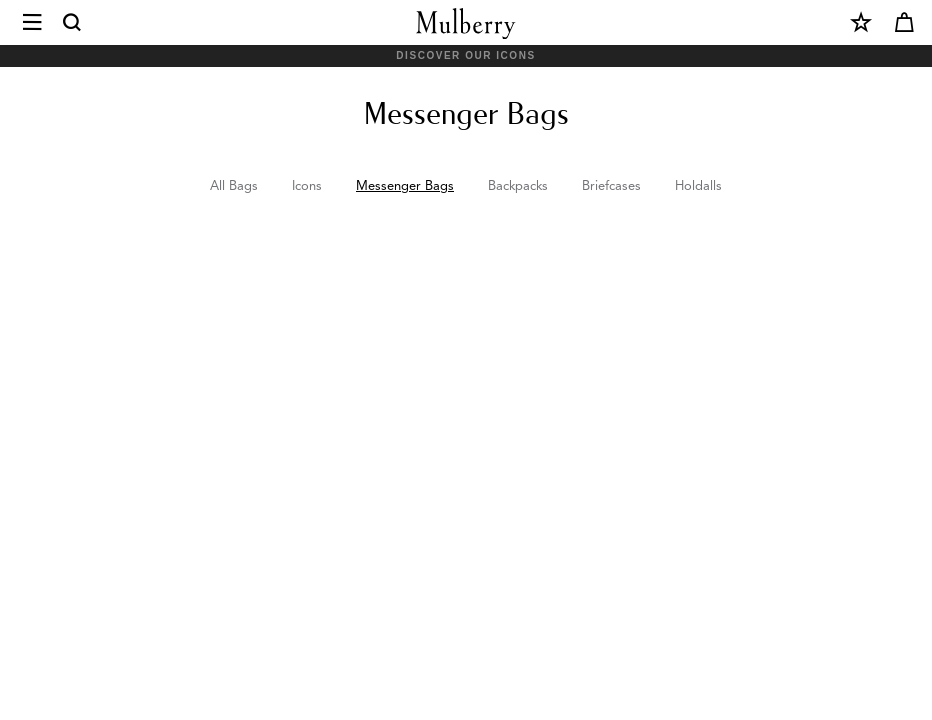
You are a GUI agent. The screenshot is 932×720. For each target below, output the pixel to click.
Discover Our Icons (465, 55)
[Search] (73, 23)
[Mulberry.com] (466, 23)
